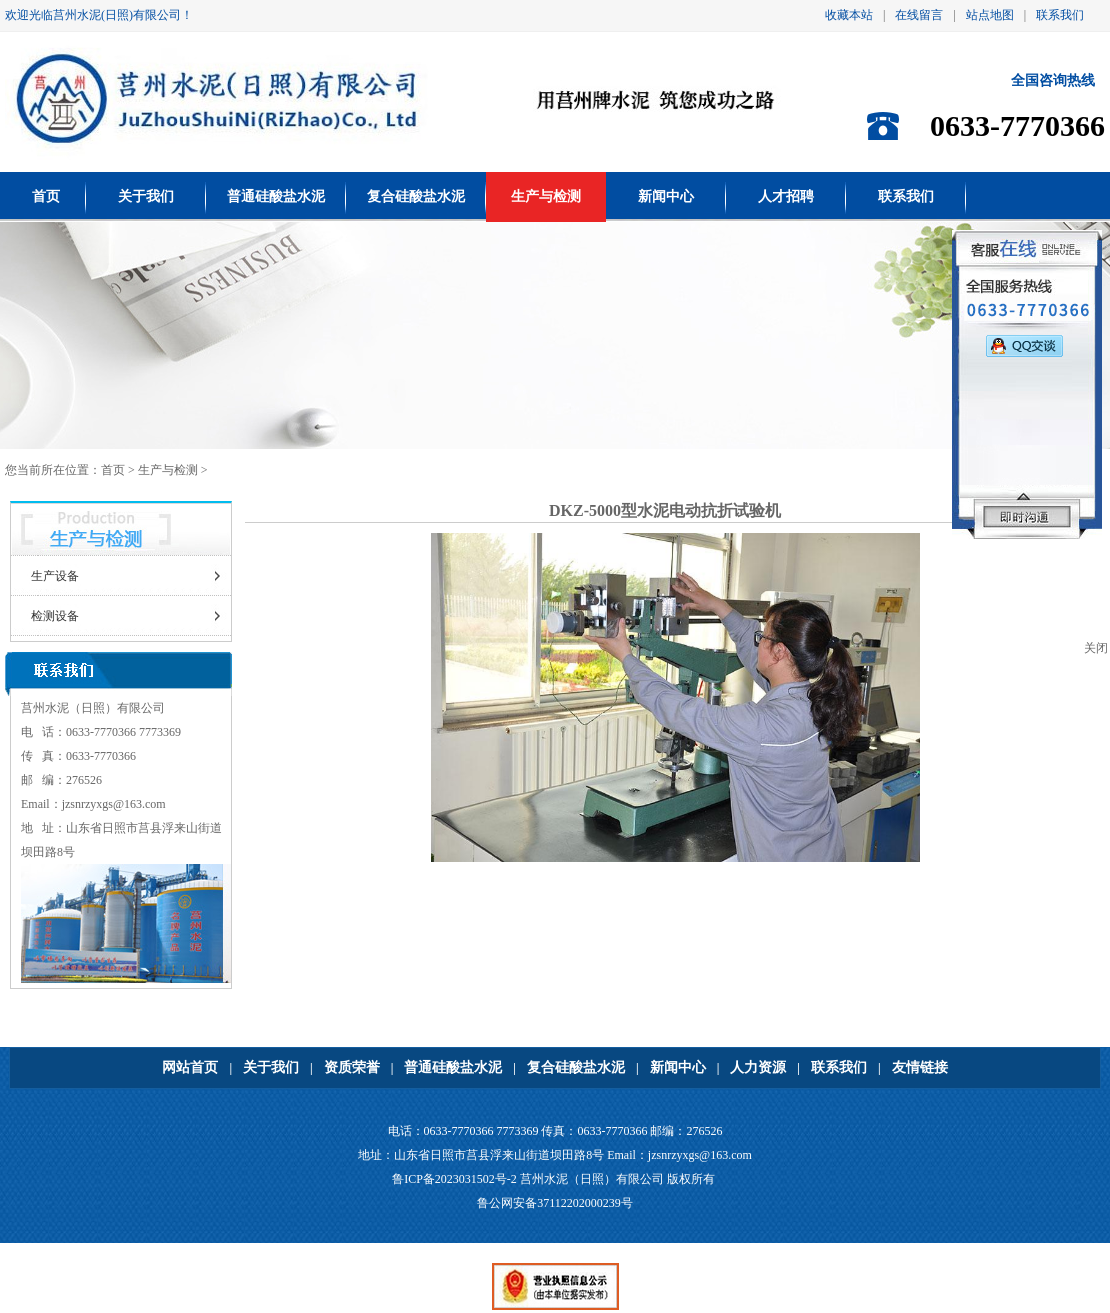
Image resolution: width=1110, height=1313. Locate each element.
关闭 (1096, 648)
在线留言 (919, 15)
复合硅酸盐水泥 (416, 196)
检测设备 (55, 616)
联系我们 (1060, 15)
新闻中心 (666, 196)
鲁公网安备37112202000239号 (555, 1203)
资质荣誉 (352, 1067)
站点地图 (990, 15)
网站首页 (190, 1067)
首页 (46, 196)
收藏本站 (849, 15)
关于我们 (146, 196)
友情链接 (920, 1067)
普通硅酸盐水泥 (276, 196)
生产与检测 (546, 196)
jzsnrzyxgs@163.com (114, 804)
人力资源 (758, 1067)
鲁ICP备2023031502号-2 (454, 1179)
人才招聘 (786, 196)
